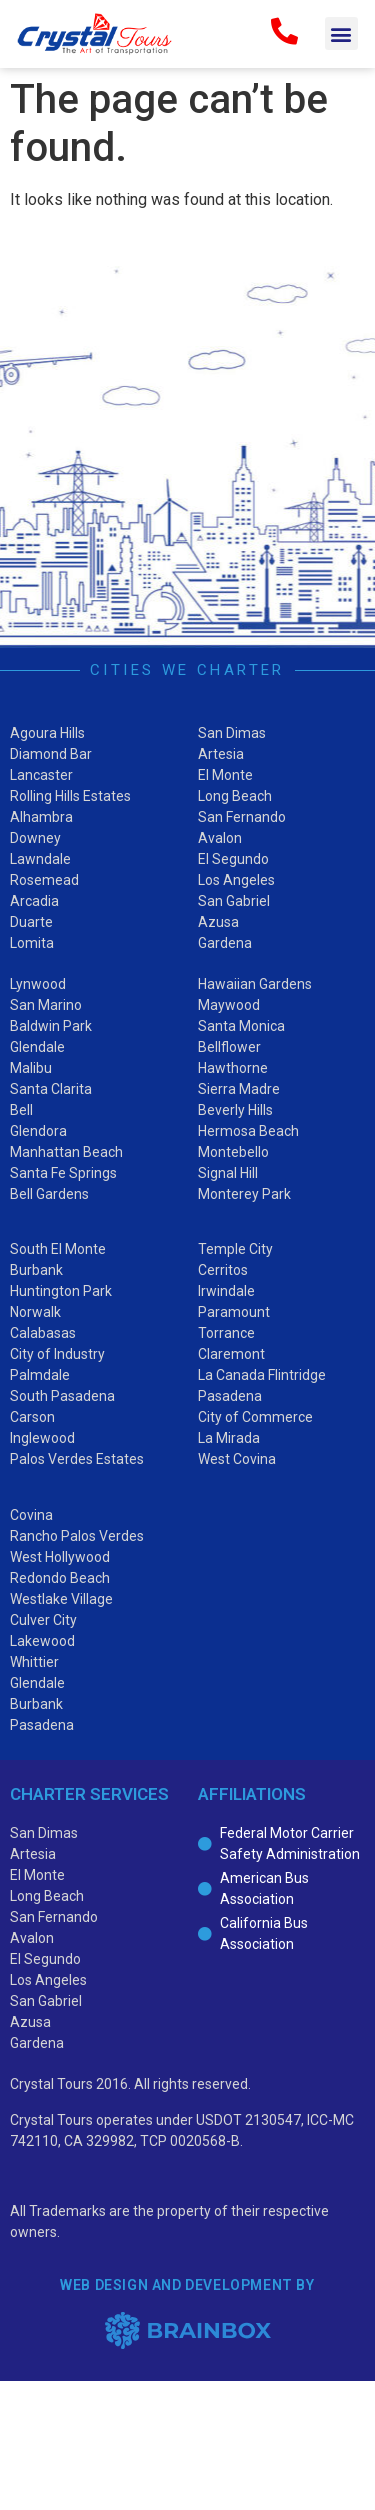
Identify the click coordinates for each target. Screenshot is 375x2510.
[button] (341, 33)
